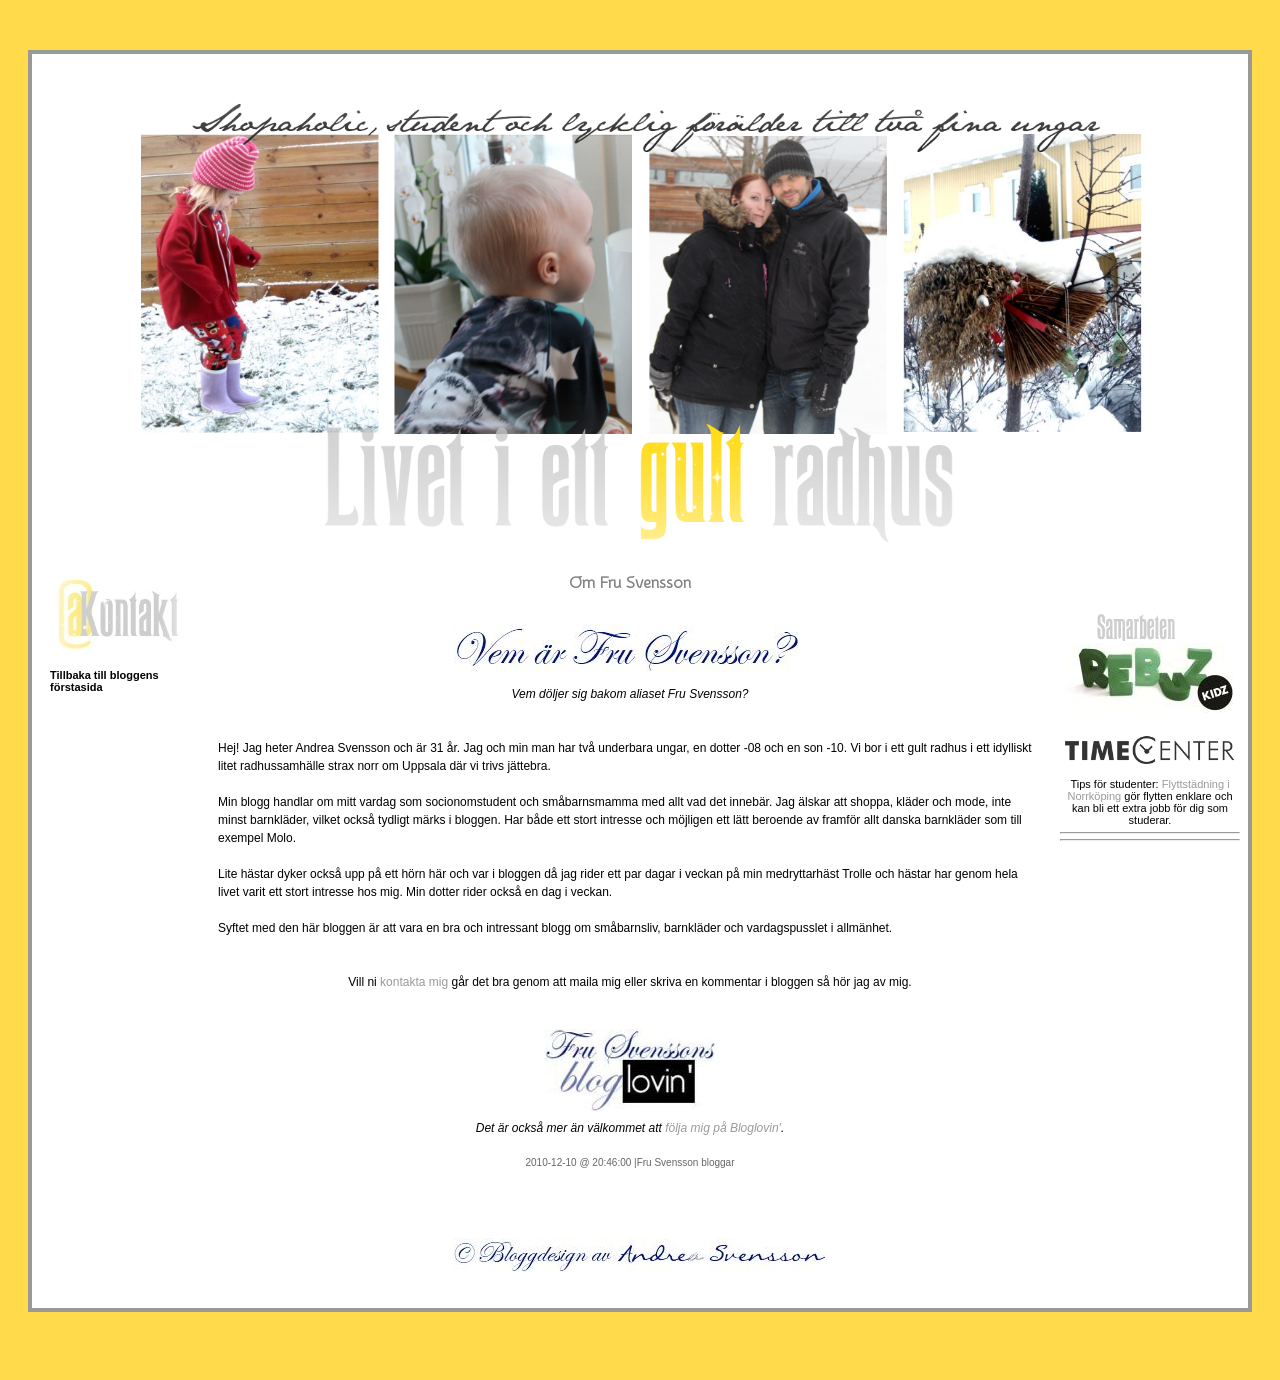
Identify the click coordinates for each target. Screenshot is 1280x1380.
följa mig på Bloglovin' (723, 1128)
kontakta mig (414, 982)
